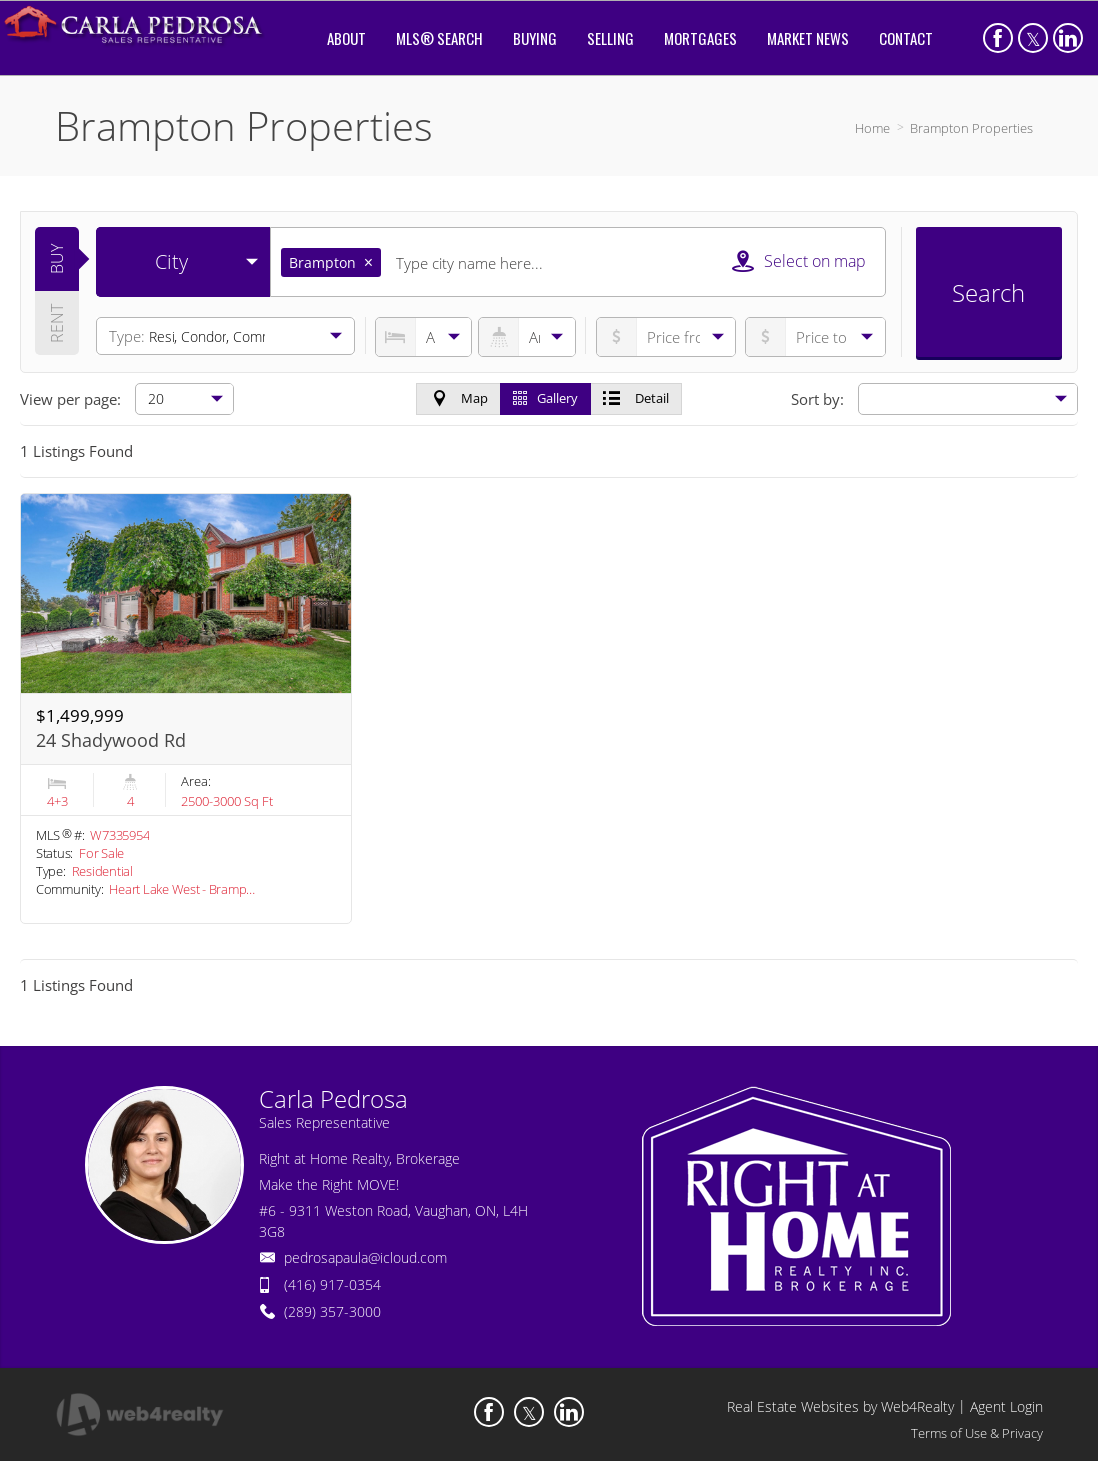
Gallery (545, 398)
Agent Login (1006, 1406)
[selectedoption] (183, 262)
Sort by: (817, 399)
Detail (636, 398)
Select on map (799, 261)
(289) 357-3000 (332, 1311)
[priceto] (666, 337)
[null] (184, 399)
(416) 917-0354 (332, 1284)
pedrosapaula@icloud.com (365, 1257)
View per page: (70, 399)
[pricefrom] (815, 337)
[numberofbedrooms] (423, 337)
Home (872, 128)
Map (458, 398)
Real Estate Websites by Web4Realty (840, 1406)
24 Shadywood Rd (111, 740)
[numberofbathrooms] (526, 337)
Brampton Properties (971, 128)
